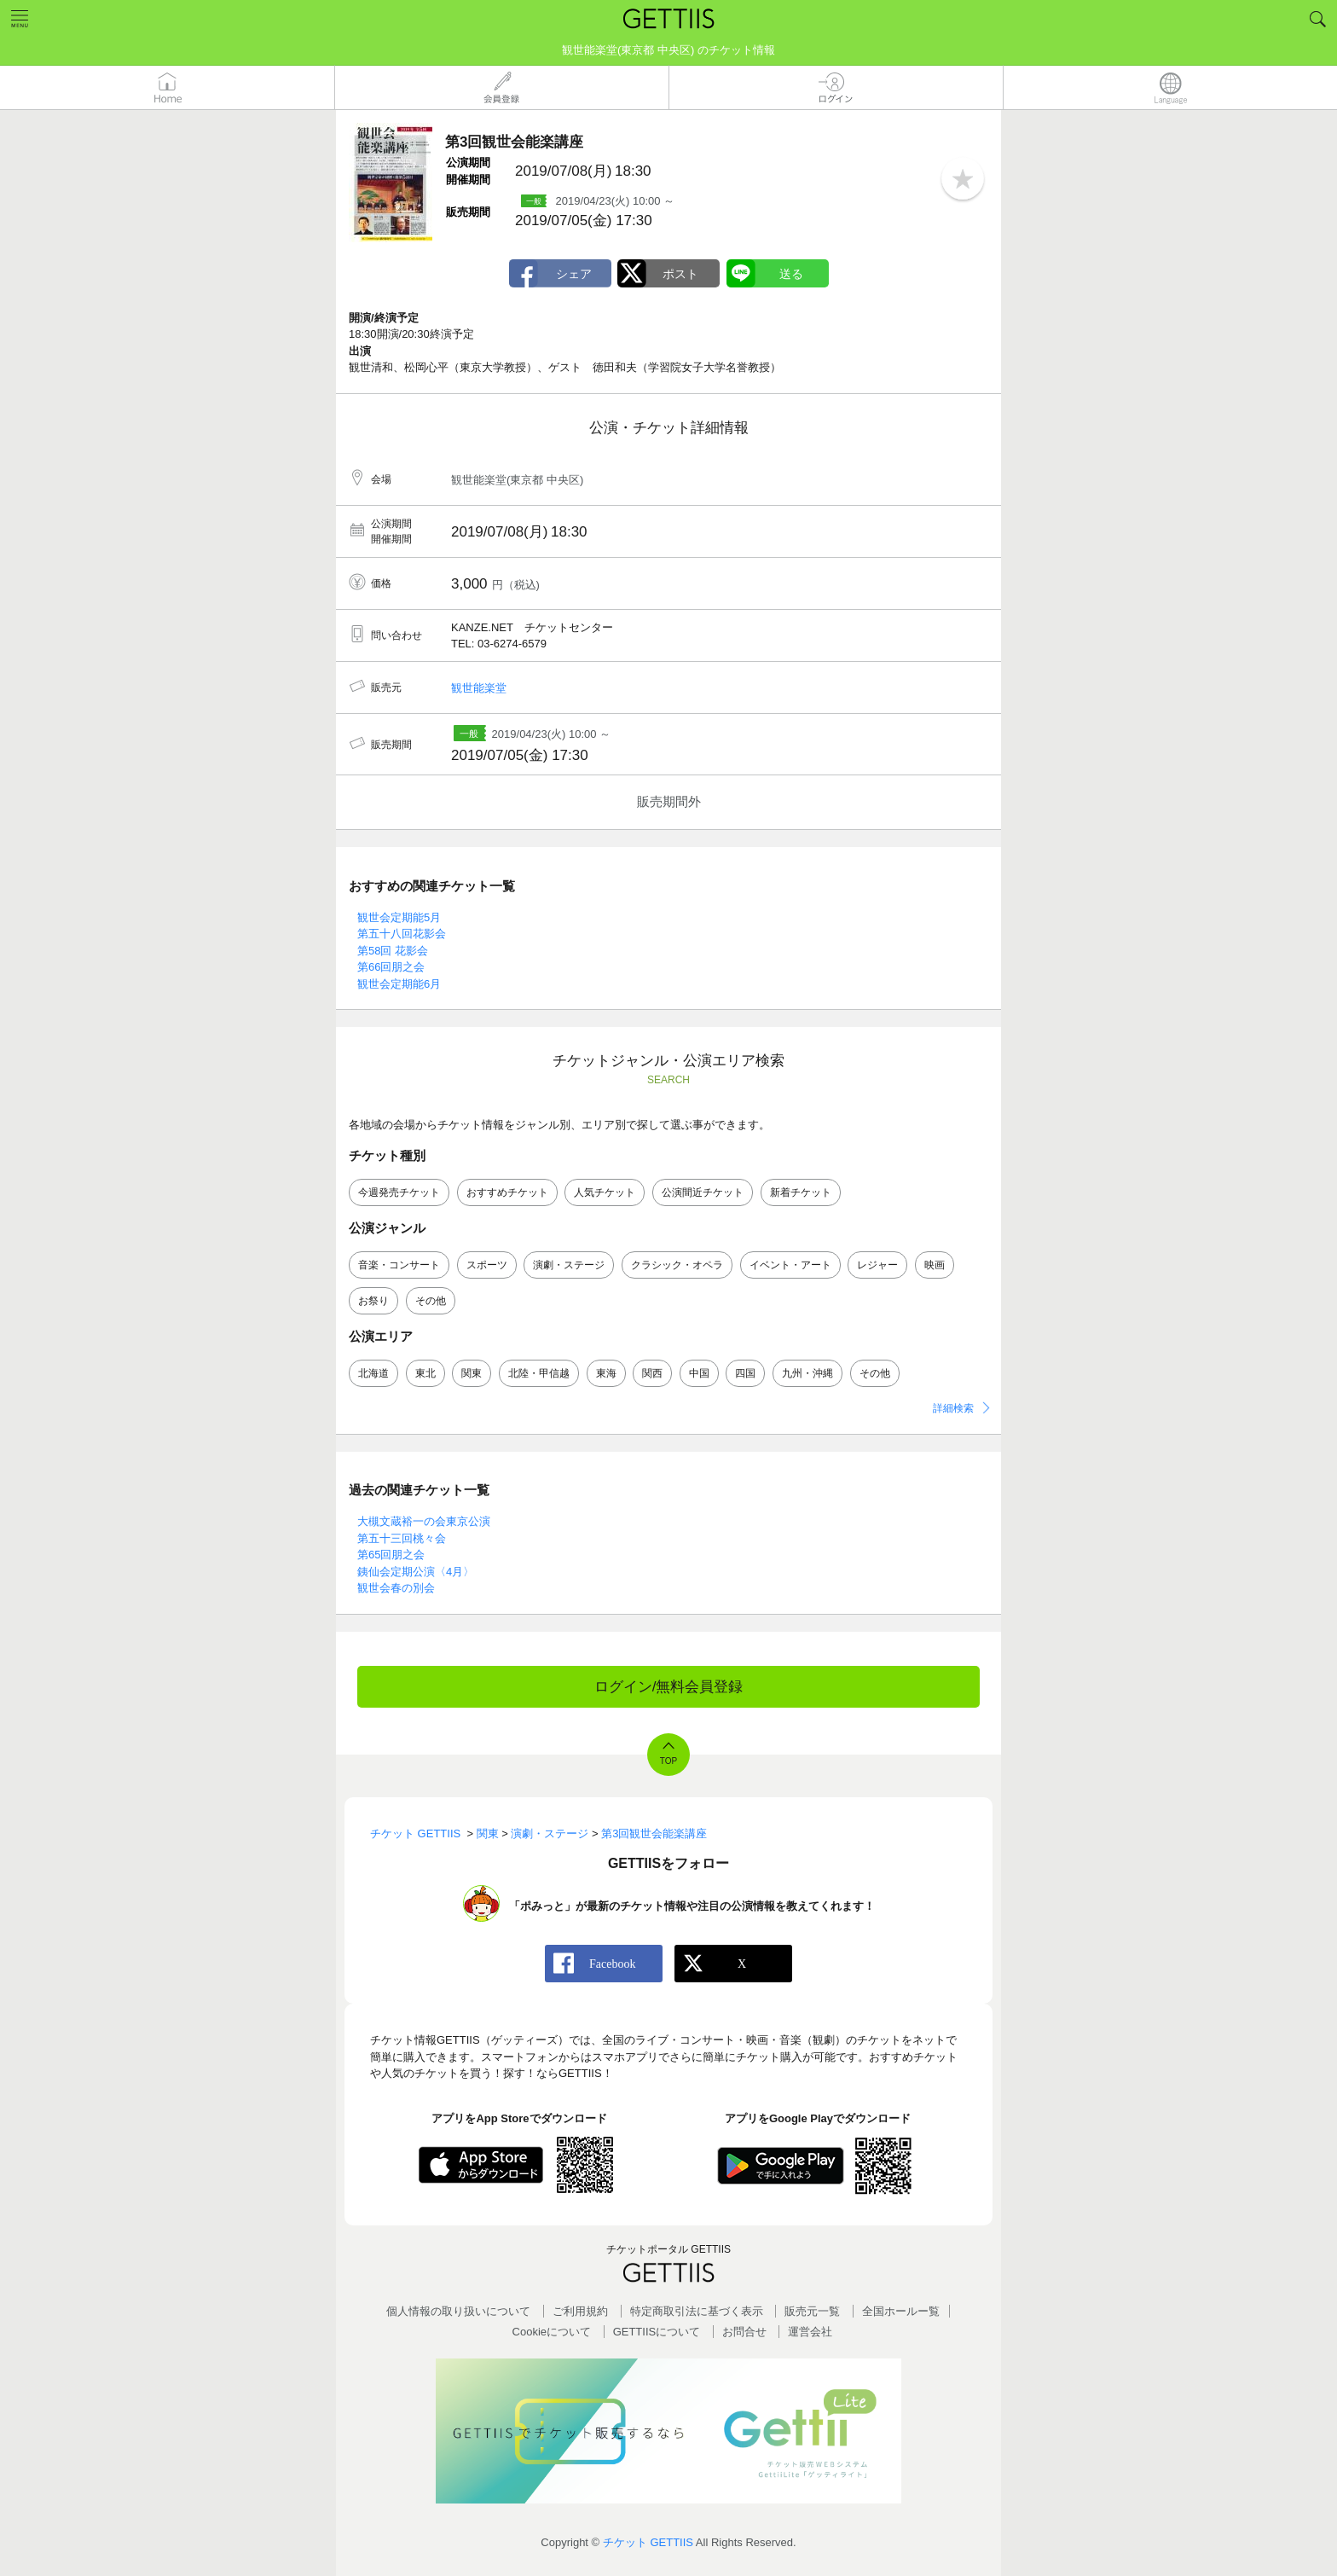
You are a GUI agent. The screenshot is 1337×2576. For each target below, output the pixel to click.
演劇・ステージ (569, 1265)
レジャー (877, 1265)
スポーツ (486, 1265)
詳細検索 (953, 1408)
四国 (745, 1373)
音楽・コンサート (399, 1265)
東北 (425, 1373)
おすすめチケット (507, 1192)
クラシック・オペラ (677, 1265)
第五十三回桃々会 (401, 1538)
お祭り (373, 1301)
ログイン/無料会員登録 (669, 1687)
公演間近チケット (703, 1192)
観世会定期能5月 (399, 917)
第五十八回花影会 (401, 933)
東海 (606, 1373)
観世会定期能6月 (399, 984)
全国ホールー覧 (901, 2311)
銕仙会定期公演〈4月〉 (415, 1571)
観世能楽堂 (478, 688)
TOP (668, 1761)
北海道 (373, 1373)
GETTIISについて (657, 2331)
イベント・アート (790, 1265)
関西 (652, 1373)
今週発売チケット (399, 1192)
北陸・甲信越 (539, 1373)
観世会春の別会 (396, 1587)
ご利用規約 (580, 2311)
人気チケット (604, 1192)
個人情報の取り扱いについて (458, 2311)
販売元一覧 (812, 2311)
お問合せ (744, 2331)
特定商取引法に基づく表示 (696, 2311)
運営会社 (810, 2331)
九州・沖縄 (807, 1373)
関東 (471, 1373)
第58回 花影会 (392, 950)
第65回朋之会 (391, 1554)
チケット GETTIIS (648, 2542)
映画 (934, 1265)
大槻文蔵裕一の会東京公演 (423, 1521)
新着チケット (800, 1192)
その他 (430, 1301)
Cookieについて (551, 2331)
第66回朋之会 (391, 966)
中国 (699, 1373)
